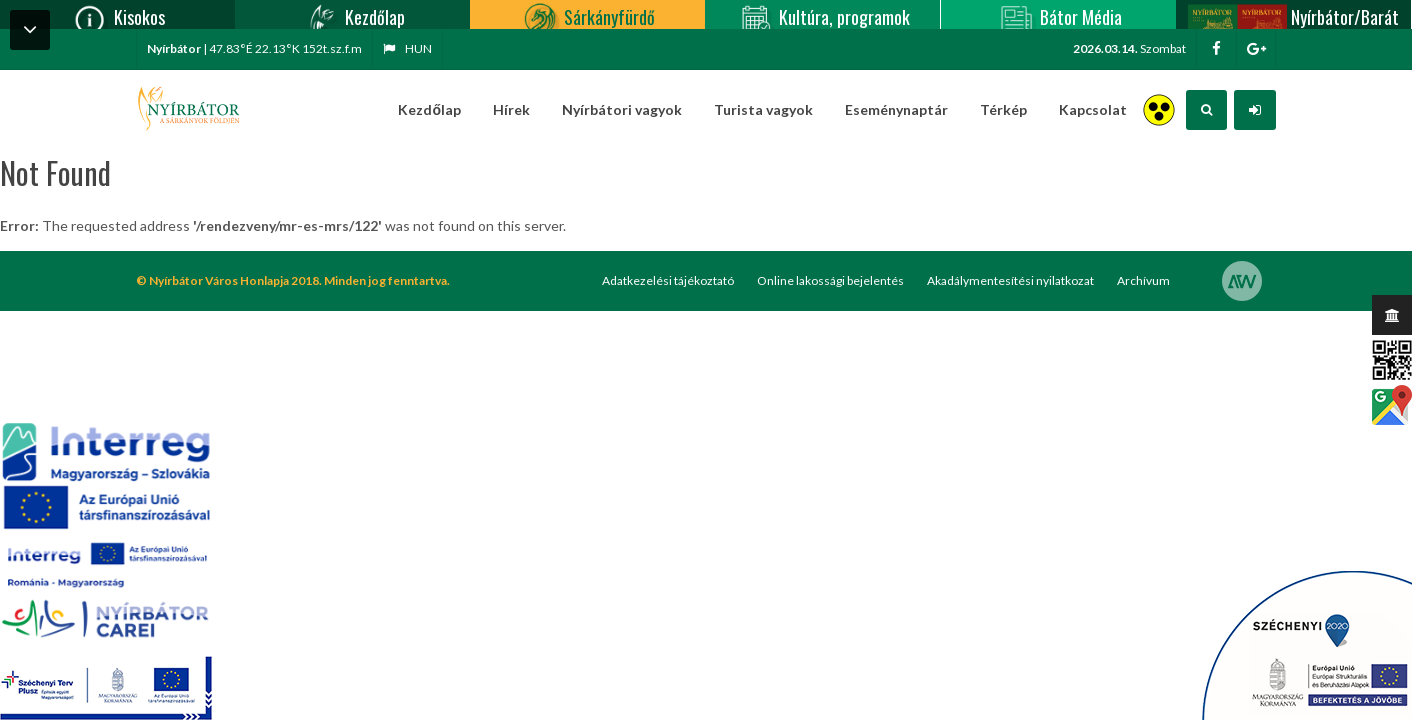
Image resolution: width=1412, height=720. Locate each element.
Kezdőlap (353, 14)
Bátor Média (1059, 14)
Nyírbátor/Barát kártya (1293, 14)
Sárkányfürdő (587, 14)
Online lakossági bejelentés (830, 280)
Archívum (1143, 280)
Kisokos (117, 14)
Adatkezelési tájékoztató (668, 280)
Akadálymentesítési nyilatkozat (1010, 280)
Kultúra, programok (822, 14)
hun (407, 48)
